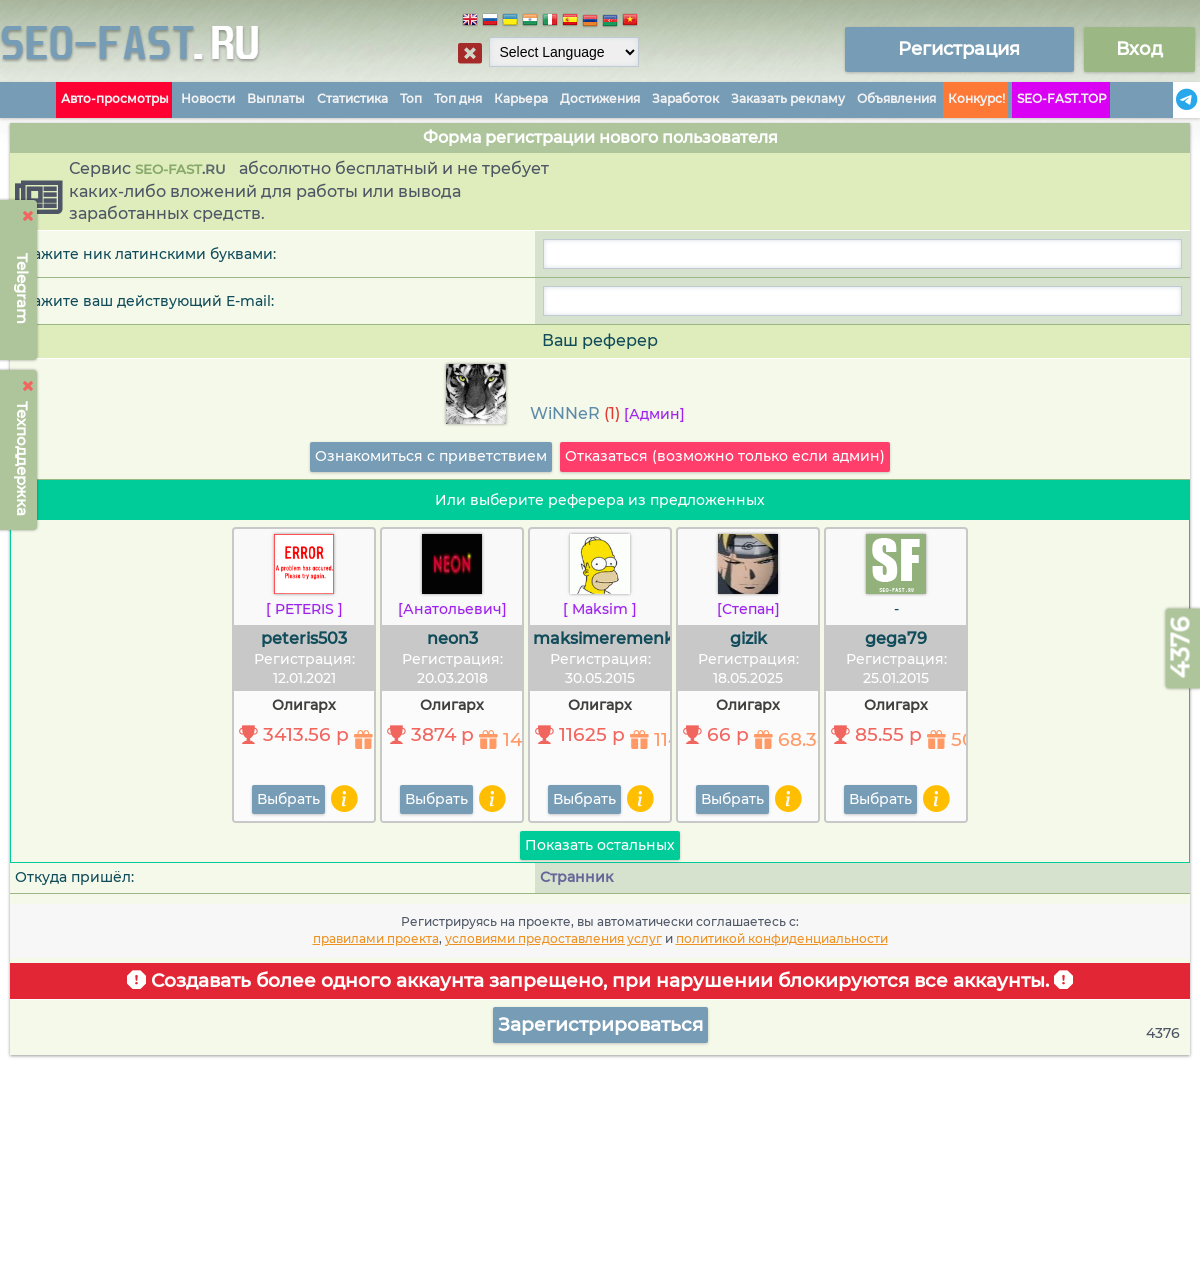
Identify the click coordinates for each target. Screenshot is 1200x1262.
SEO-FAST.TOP (1062, 98)
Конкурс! (976, 98)
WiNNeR (565, 413)
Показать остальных (600, 845)
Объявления (896, 98)
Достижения (600, 98)
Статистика (352, 98)
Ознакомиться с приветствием (431, 456)
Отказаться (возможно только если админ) (725, 456)
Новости (208, 98)
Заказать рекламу (788, 98)
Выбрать (288, 799)
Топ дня (458, 98)
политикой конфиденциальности (782, 938)
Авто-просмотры (115, 98)
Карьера (521, 98)
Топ (411, 98)
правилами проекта (376, 938)
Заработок (685, 98)
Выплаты (276, 98)
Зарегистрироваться (600, 1024)
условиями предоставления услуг (553, 938)
